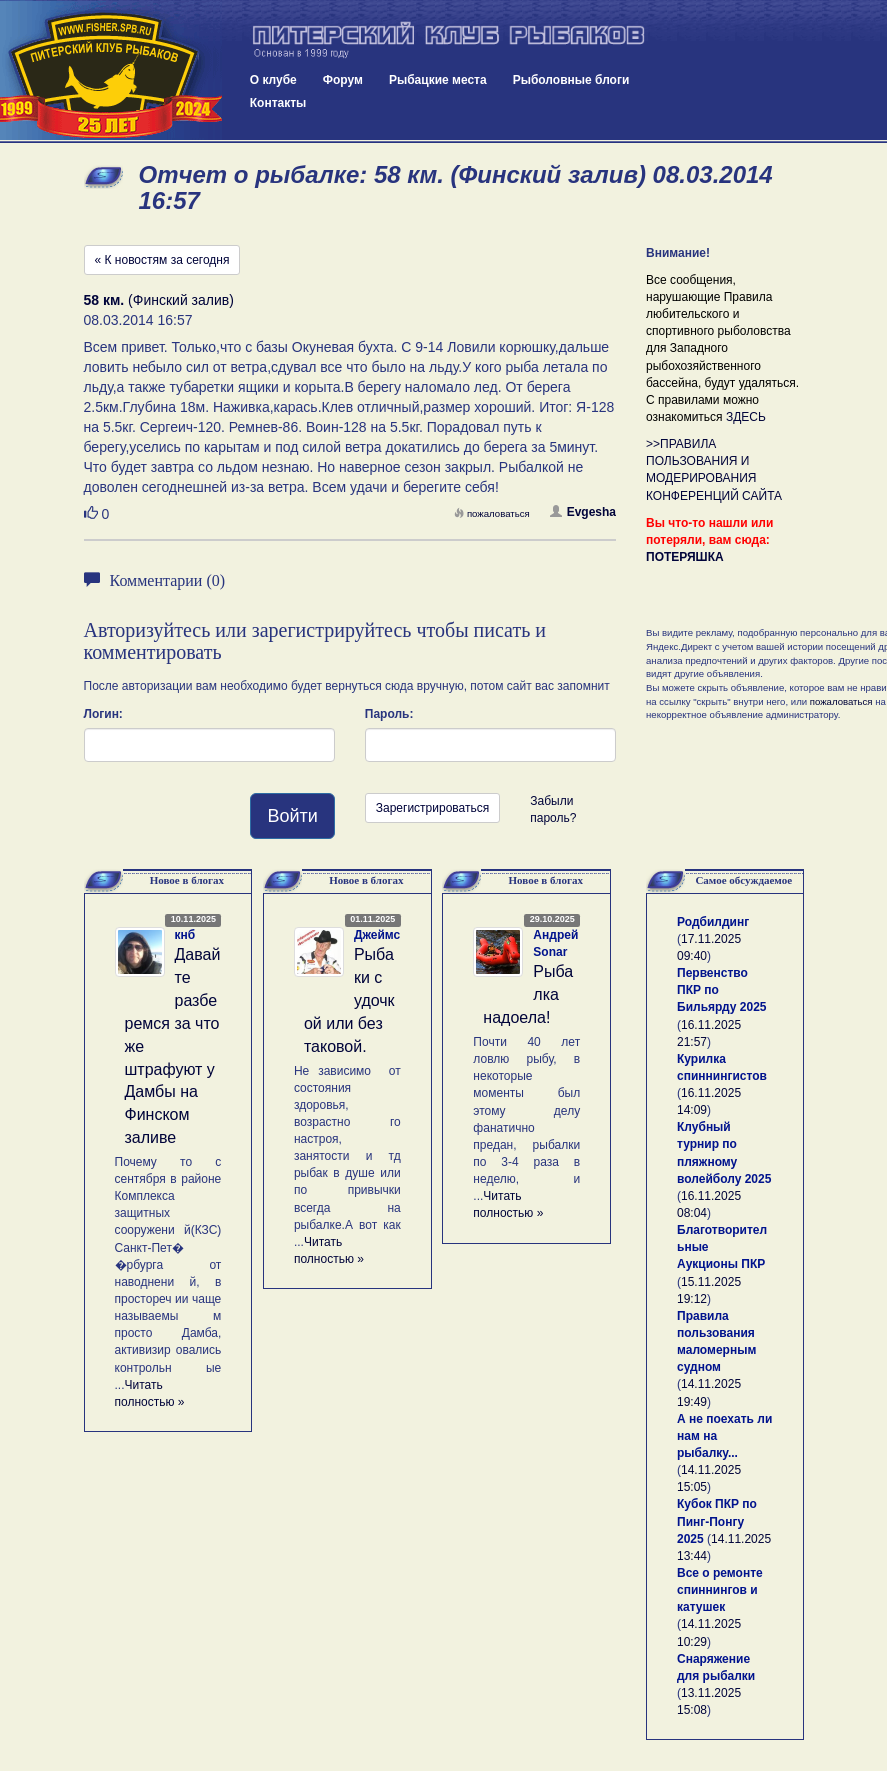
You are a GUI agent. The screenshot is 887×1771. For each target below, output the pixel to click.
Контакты (278, 103)
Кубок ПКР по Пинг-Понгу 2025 (717, 1521)
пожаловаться (492, 513)
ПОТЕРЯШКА (685, 557)
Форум (343, 80)
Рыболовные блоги (571, 80)
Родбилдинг (713, 922)
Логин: (103, 714)
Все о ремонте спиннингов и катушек (720, 1590)
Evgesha (583, 512)
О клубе (273, 80)
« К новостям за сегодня (162, 260)
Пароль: (389, 714)
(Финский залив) (159, 300)
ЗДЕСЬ (746, 417)
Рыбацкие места (438, 80)
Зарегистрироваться (432, 808)
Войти (292, 816)
